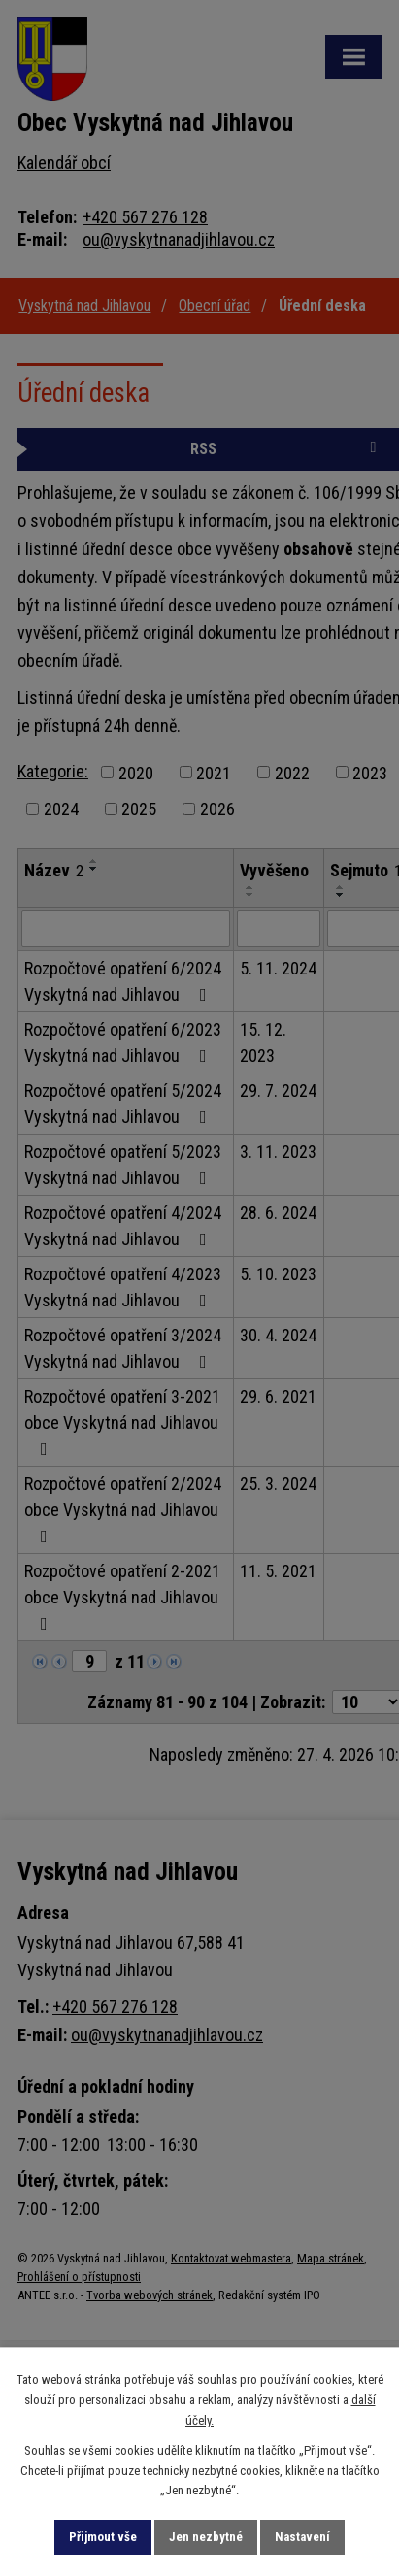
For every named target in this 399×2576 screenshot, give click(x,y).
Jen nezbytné (206, 2536)
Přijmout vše (103, 2536)
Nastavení (302, 2536)
